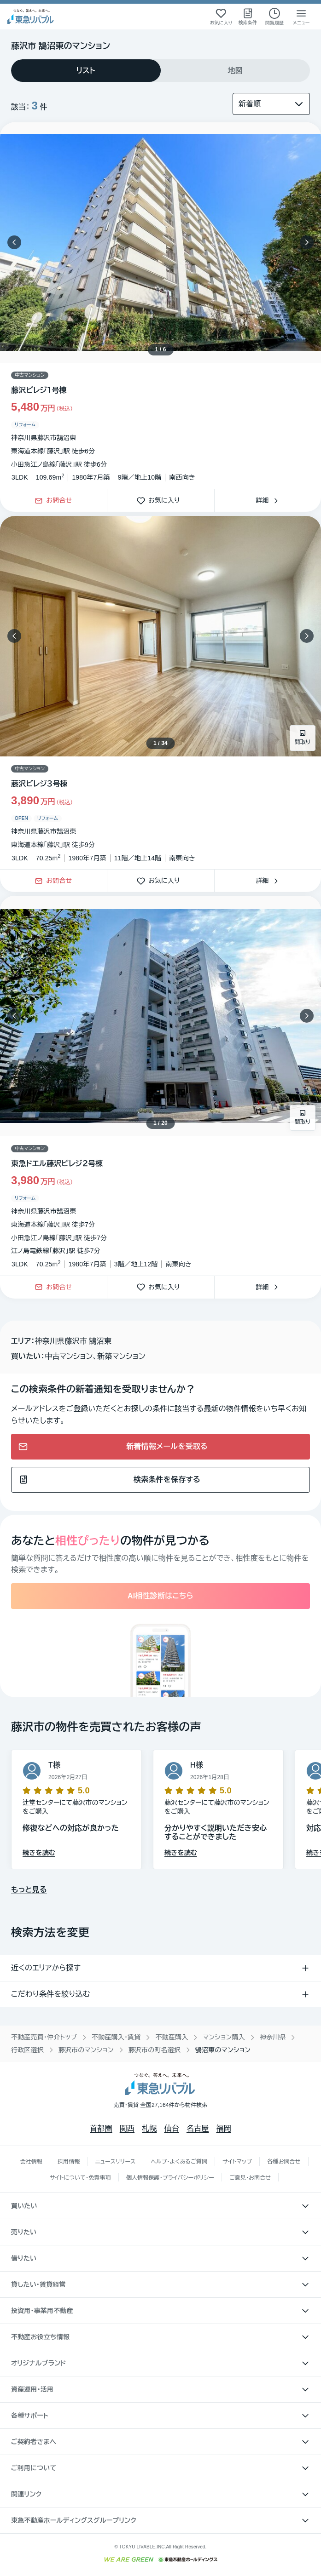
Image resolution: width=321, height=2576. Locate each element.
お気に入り (160, 500)
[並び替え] (271, 104)
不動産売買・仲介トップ (44, 2037)
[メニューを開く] (301, 16)
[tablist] (160, 70)
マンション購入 (224, 2037)
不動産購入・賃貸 (116, 2037)
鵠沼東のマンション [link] (223, 2050)
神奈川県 (273, 2037)
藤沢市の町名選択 (154, 2050)
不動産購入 (171, 2037)
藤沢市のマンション (86, 2050)
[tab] (86, 70)
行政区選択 (27, 2050)
